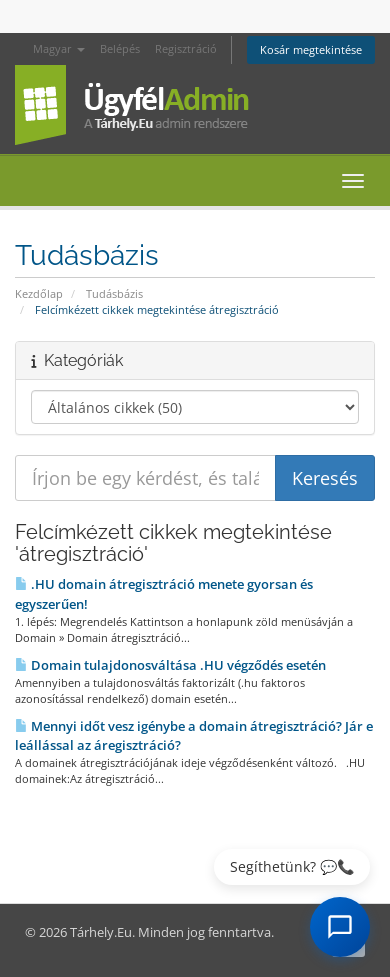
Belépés (120, 48)
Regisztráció (186, 48)
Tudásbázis (114, 293)
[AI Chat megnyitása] (340, 927)
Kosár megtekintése (311, 49)
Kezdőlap (39, 293)
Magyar (59, 48)
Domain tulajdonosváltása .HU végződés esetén (170, 665)
